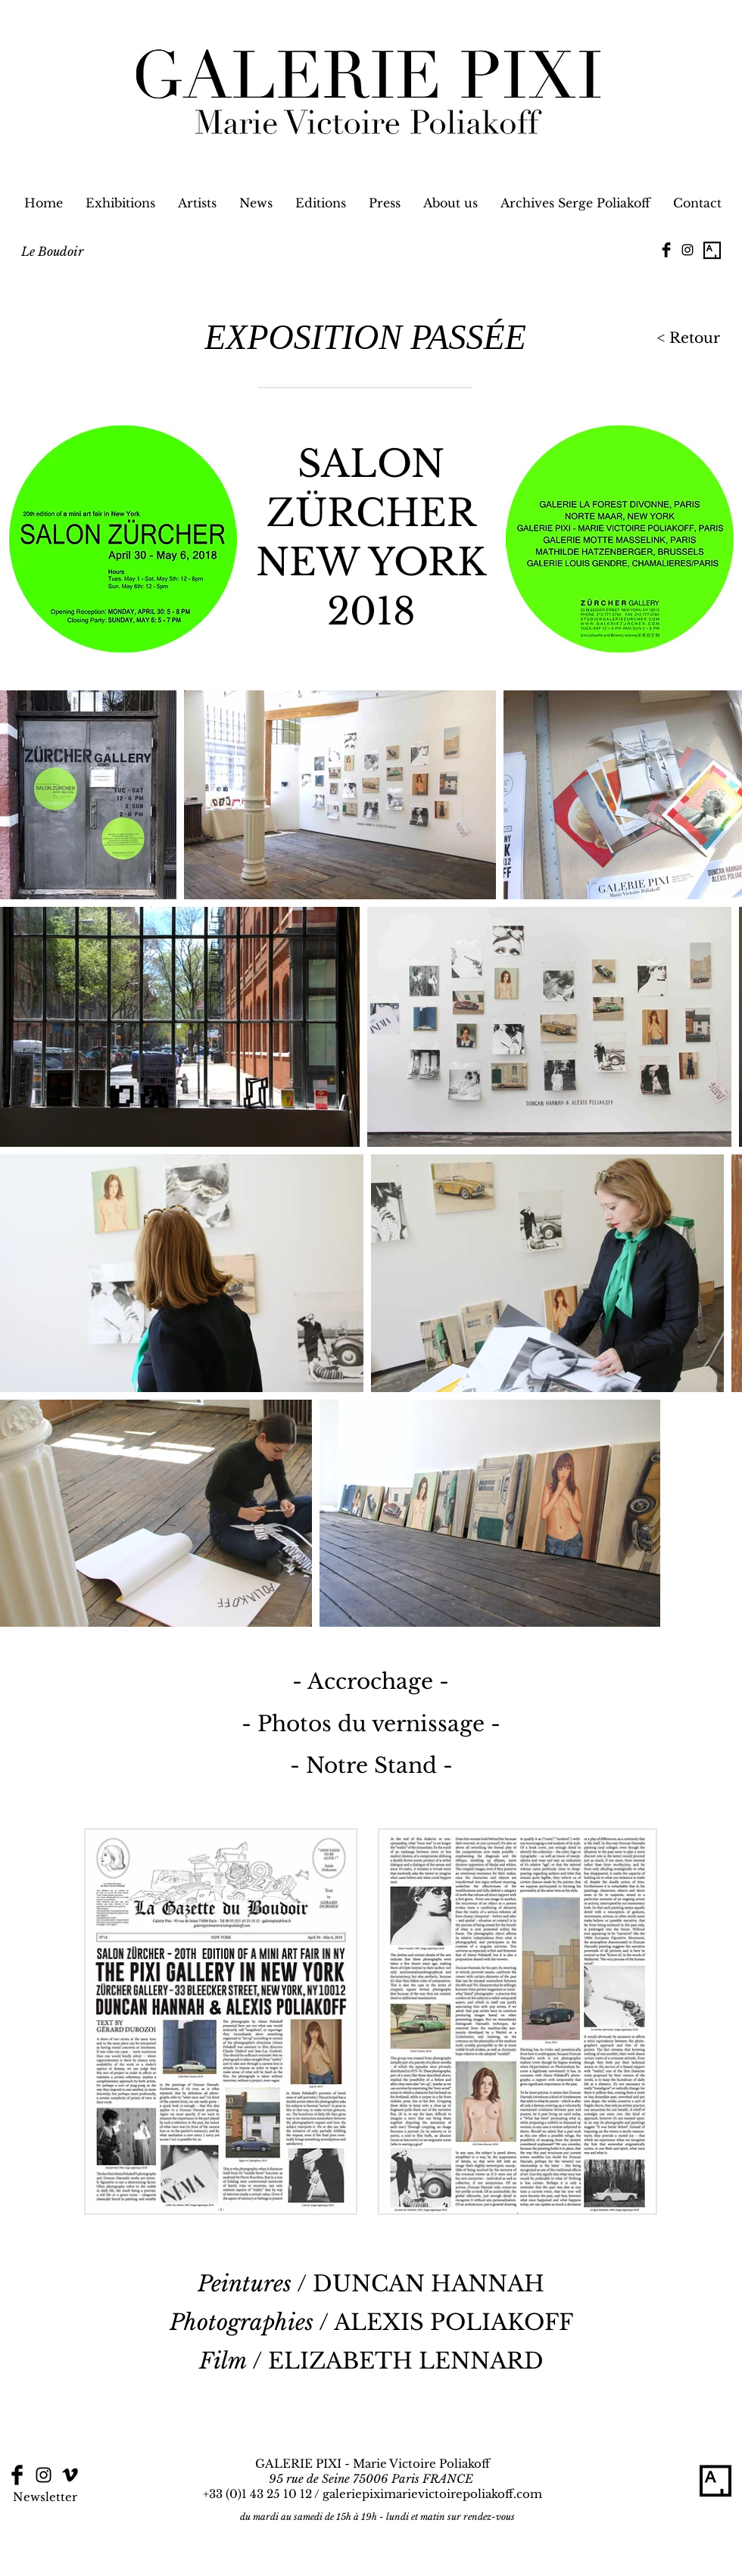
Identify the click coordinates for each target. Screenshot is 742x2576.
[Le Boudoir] (52, 251)
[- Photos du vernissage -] (371, 1724)
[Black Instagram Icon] (687, 249)
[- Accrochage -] (370, 1682)
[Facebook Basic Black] (666, 249)
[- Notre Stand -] (371, 1766)
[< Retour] (685, 339)
